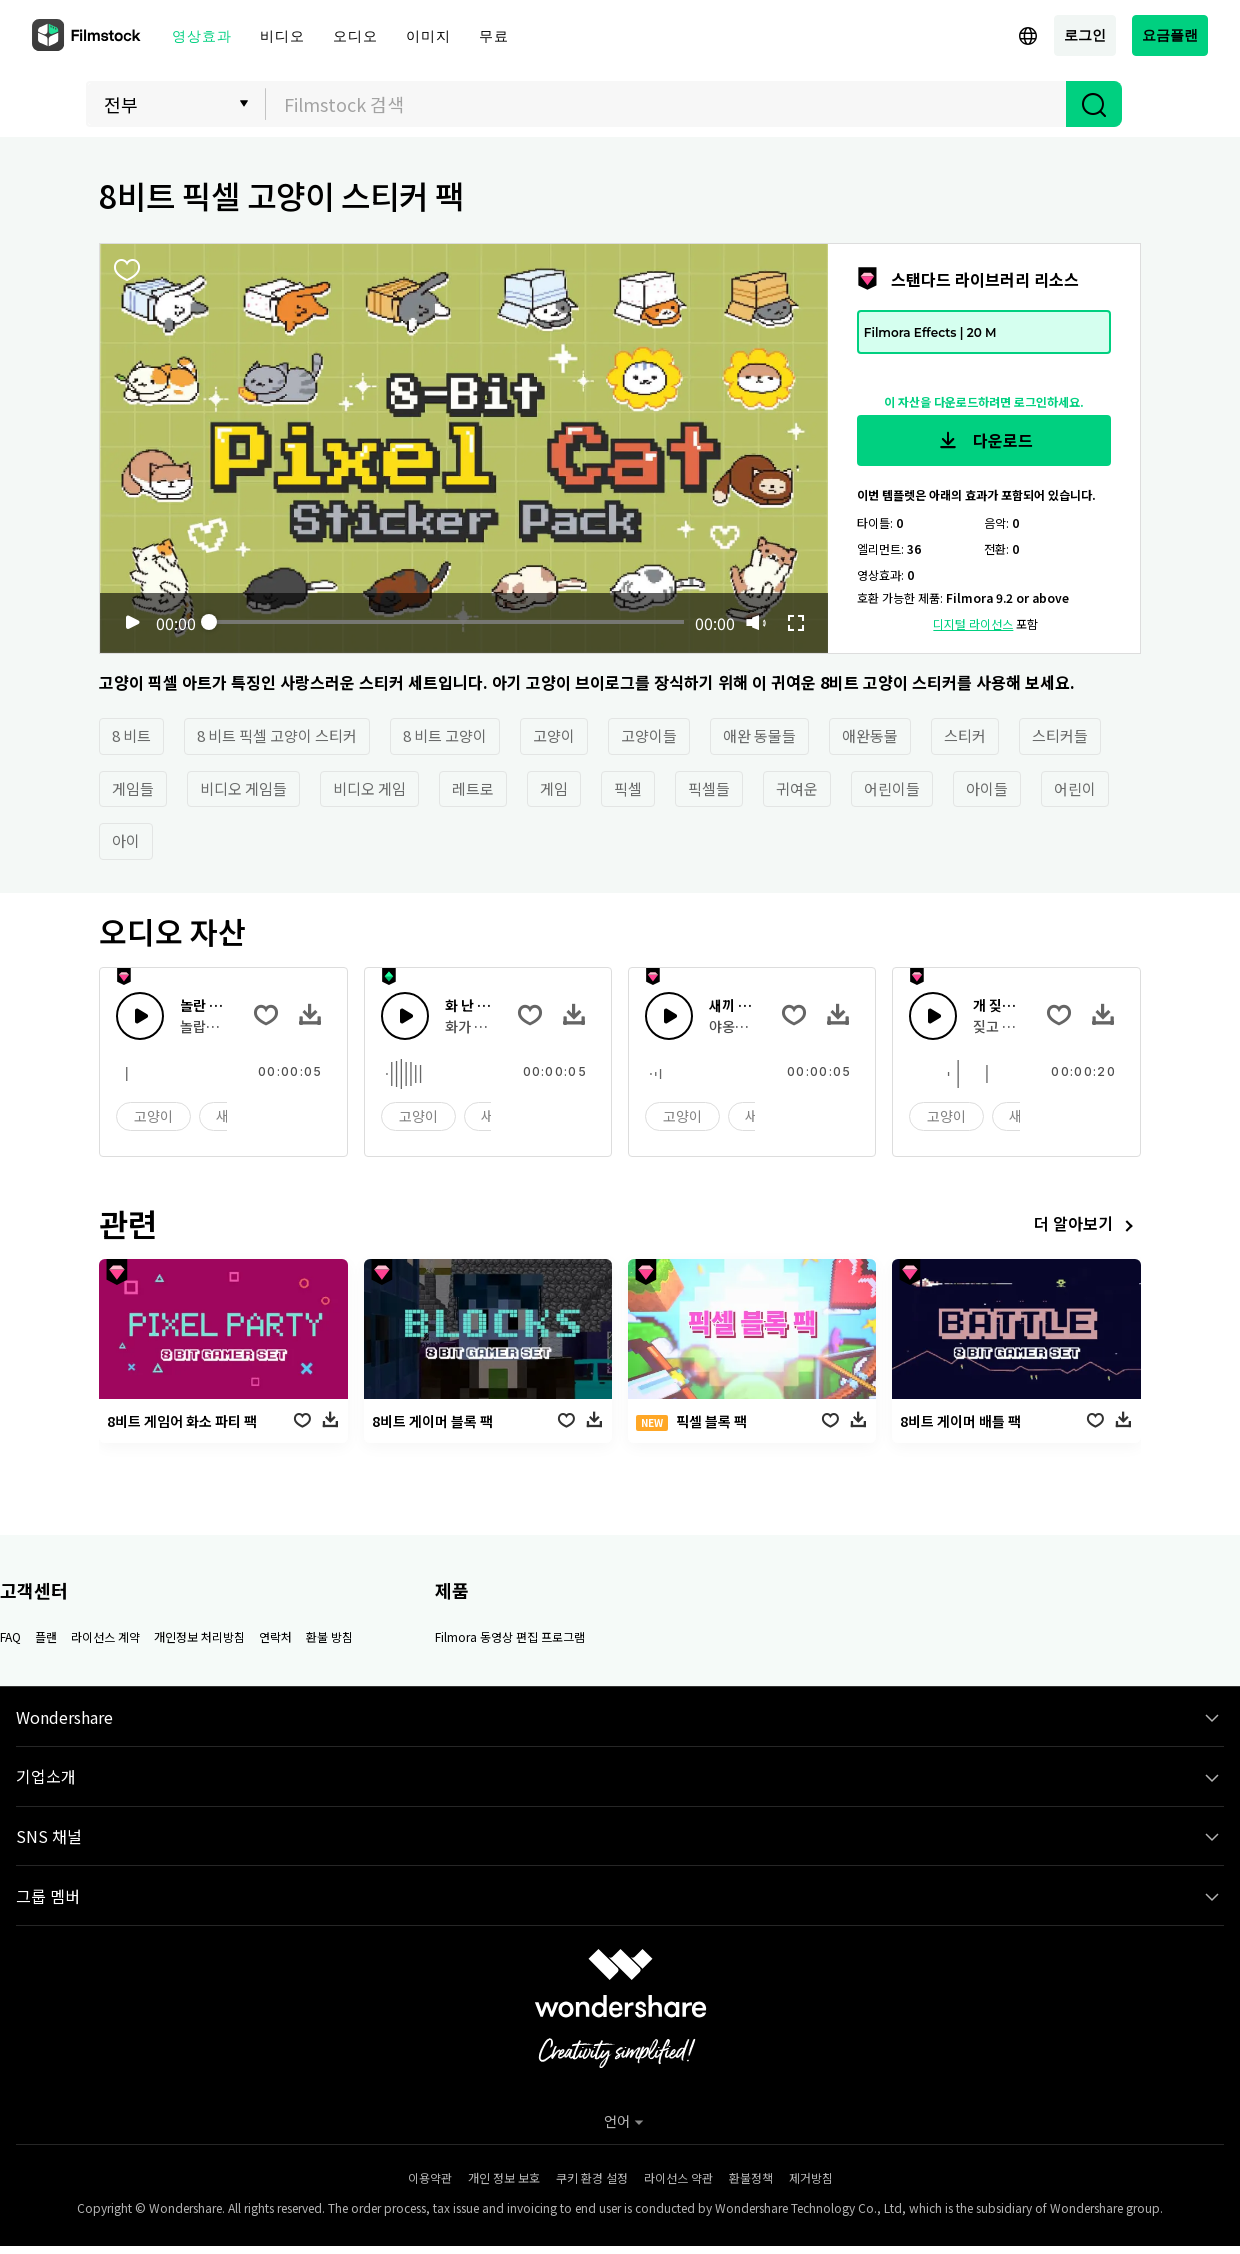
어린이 (1075, 788)
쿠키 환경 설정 (592, 2177)
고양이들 (649, 735)
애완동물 (870, 735)
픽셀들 (709, 788)
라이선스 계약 (105, 1636)
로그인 (1085, 34)
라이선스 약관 (678, 2177)
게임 (554, 788)
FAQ (10, 1636)
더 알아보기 (1087, 1225)
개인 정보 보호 (504, 2177)
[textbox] (666, 104)
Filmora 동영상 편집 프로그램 (510, 1636)
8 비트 (131, 735)
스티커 (965, 735)
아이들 (987, 788)
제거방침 (811, 2177)
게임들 (133, 788)
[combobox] (666, 104)
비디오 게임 (369, 788)
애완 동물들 (759, 735)
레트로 (473, 788)
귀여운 (797, 788)
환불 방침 (329, 1636)
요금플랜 (1170, 34)
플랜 (46, 1636)
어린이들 (892, 788)
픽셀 (628, 788)
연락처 (275, 1636)
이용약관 (430, 2177)
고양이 (554, 735)
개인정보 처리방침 (199, 1636)
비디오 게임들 (243, 788)
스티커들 (1060, 735)
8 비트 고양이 (445, 735)
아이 (126, 840)
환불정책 (751, 2177)
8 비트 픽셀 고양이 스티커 (277, 735)
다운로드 (984, 441)
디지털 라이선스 (973, 623)
